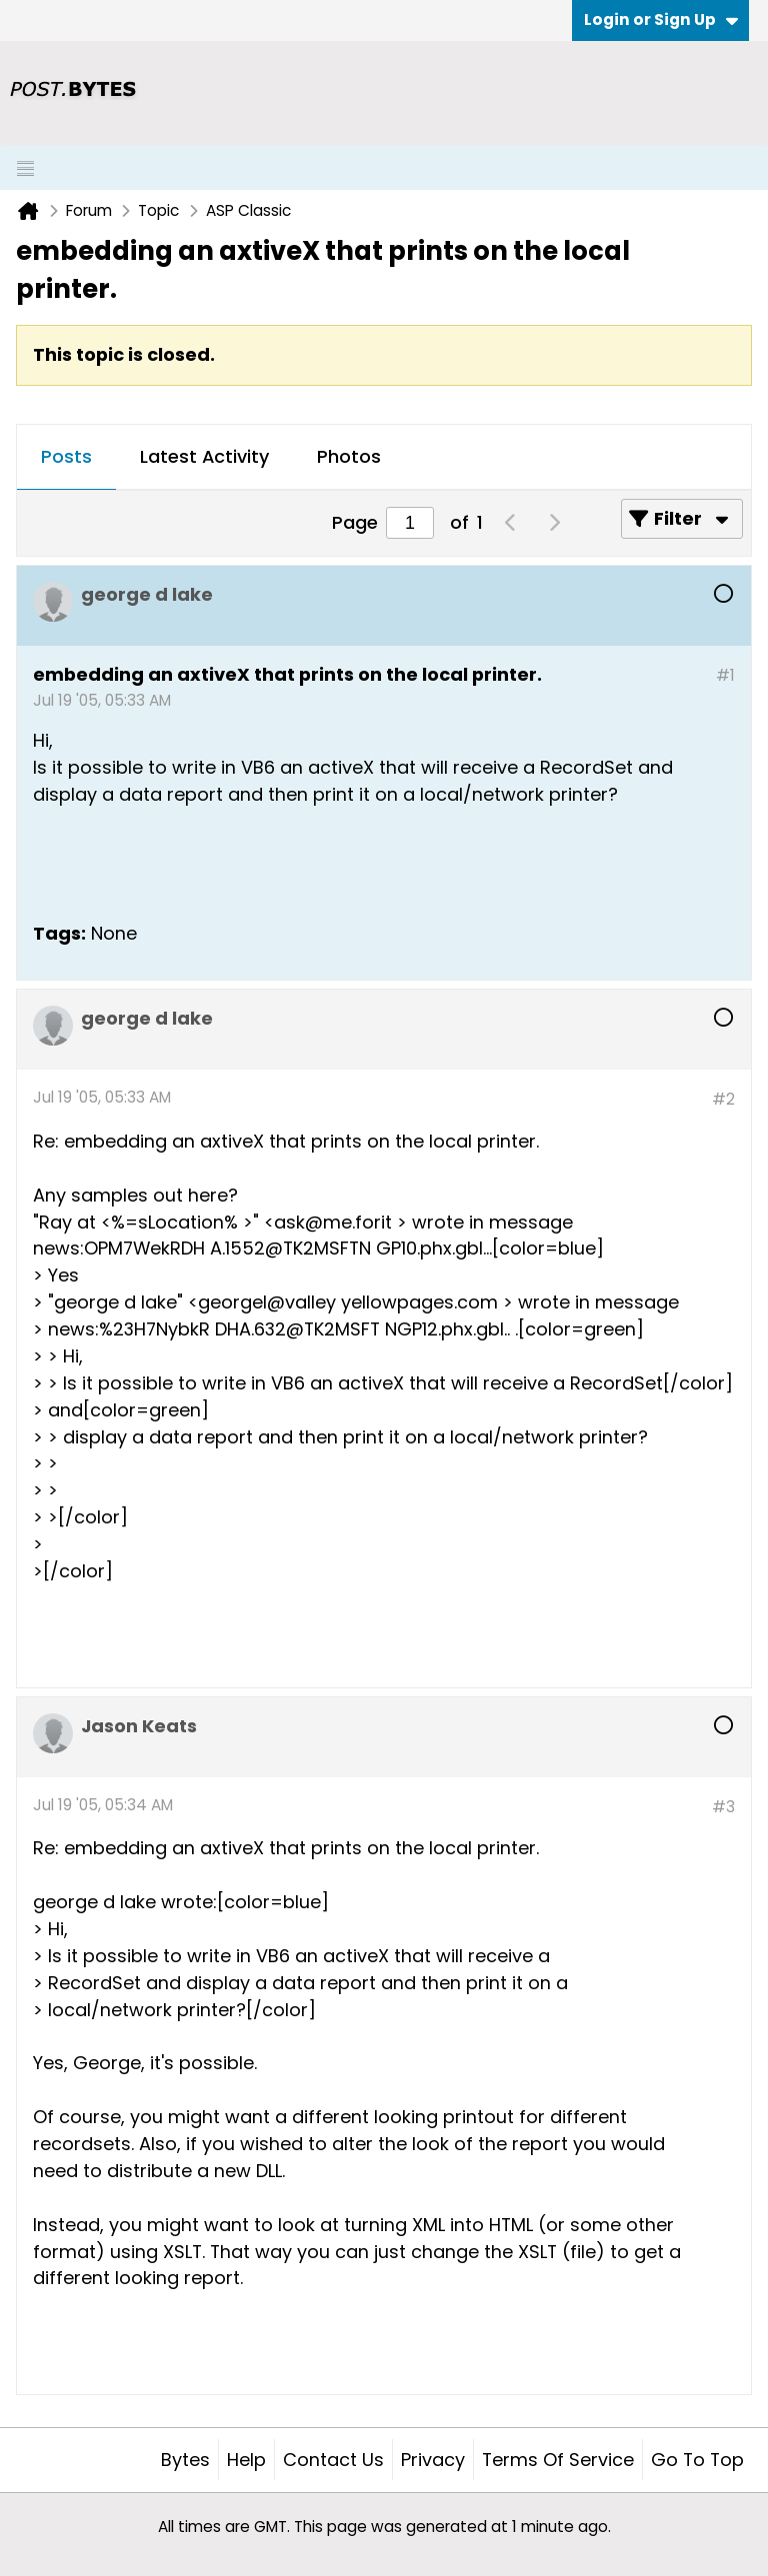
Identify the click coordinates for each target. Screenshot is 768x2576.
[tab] (66, 458)
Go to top (697, 2459)
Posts (66, 456)
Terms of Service (558, 2459)
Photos (349, 456)
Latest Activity (204, 456)
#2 (723, 1099)
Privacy (433, 2459)
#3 (723, 1806)
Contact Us (333, 2459)
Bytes (185, 2459)
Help (246, 2459)
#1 (725, 675)
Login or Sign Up (661, 19)
